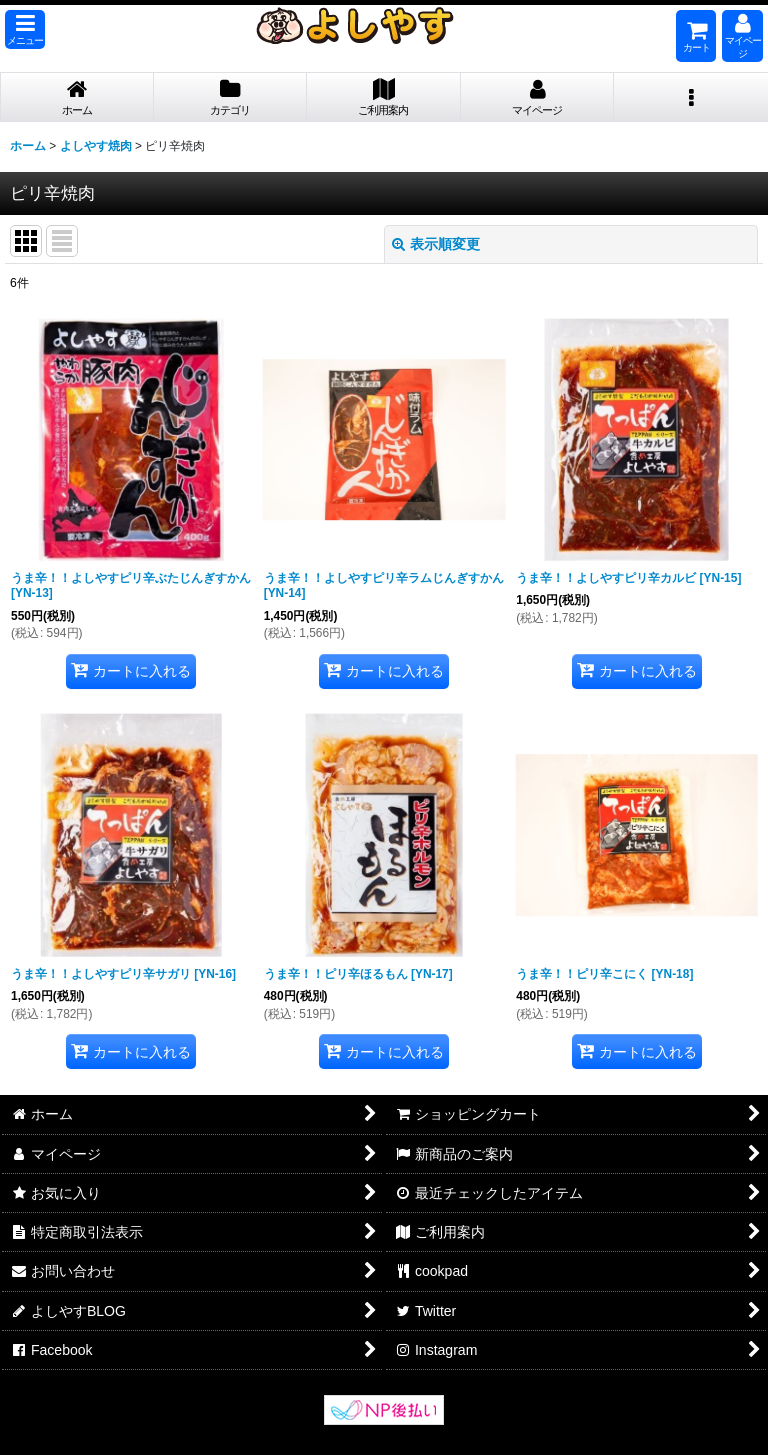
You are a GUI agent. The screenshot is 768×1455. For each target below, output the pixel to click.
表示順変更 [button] (436, 244)
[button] (25, 29)
